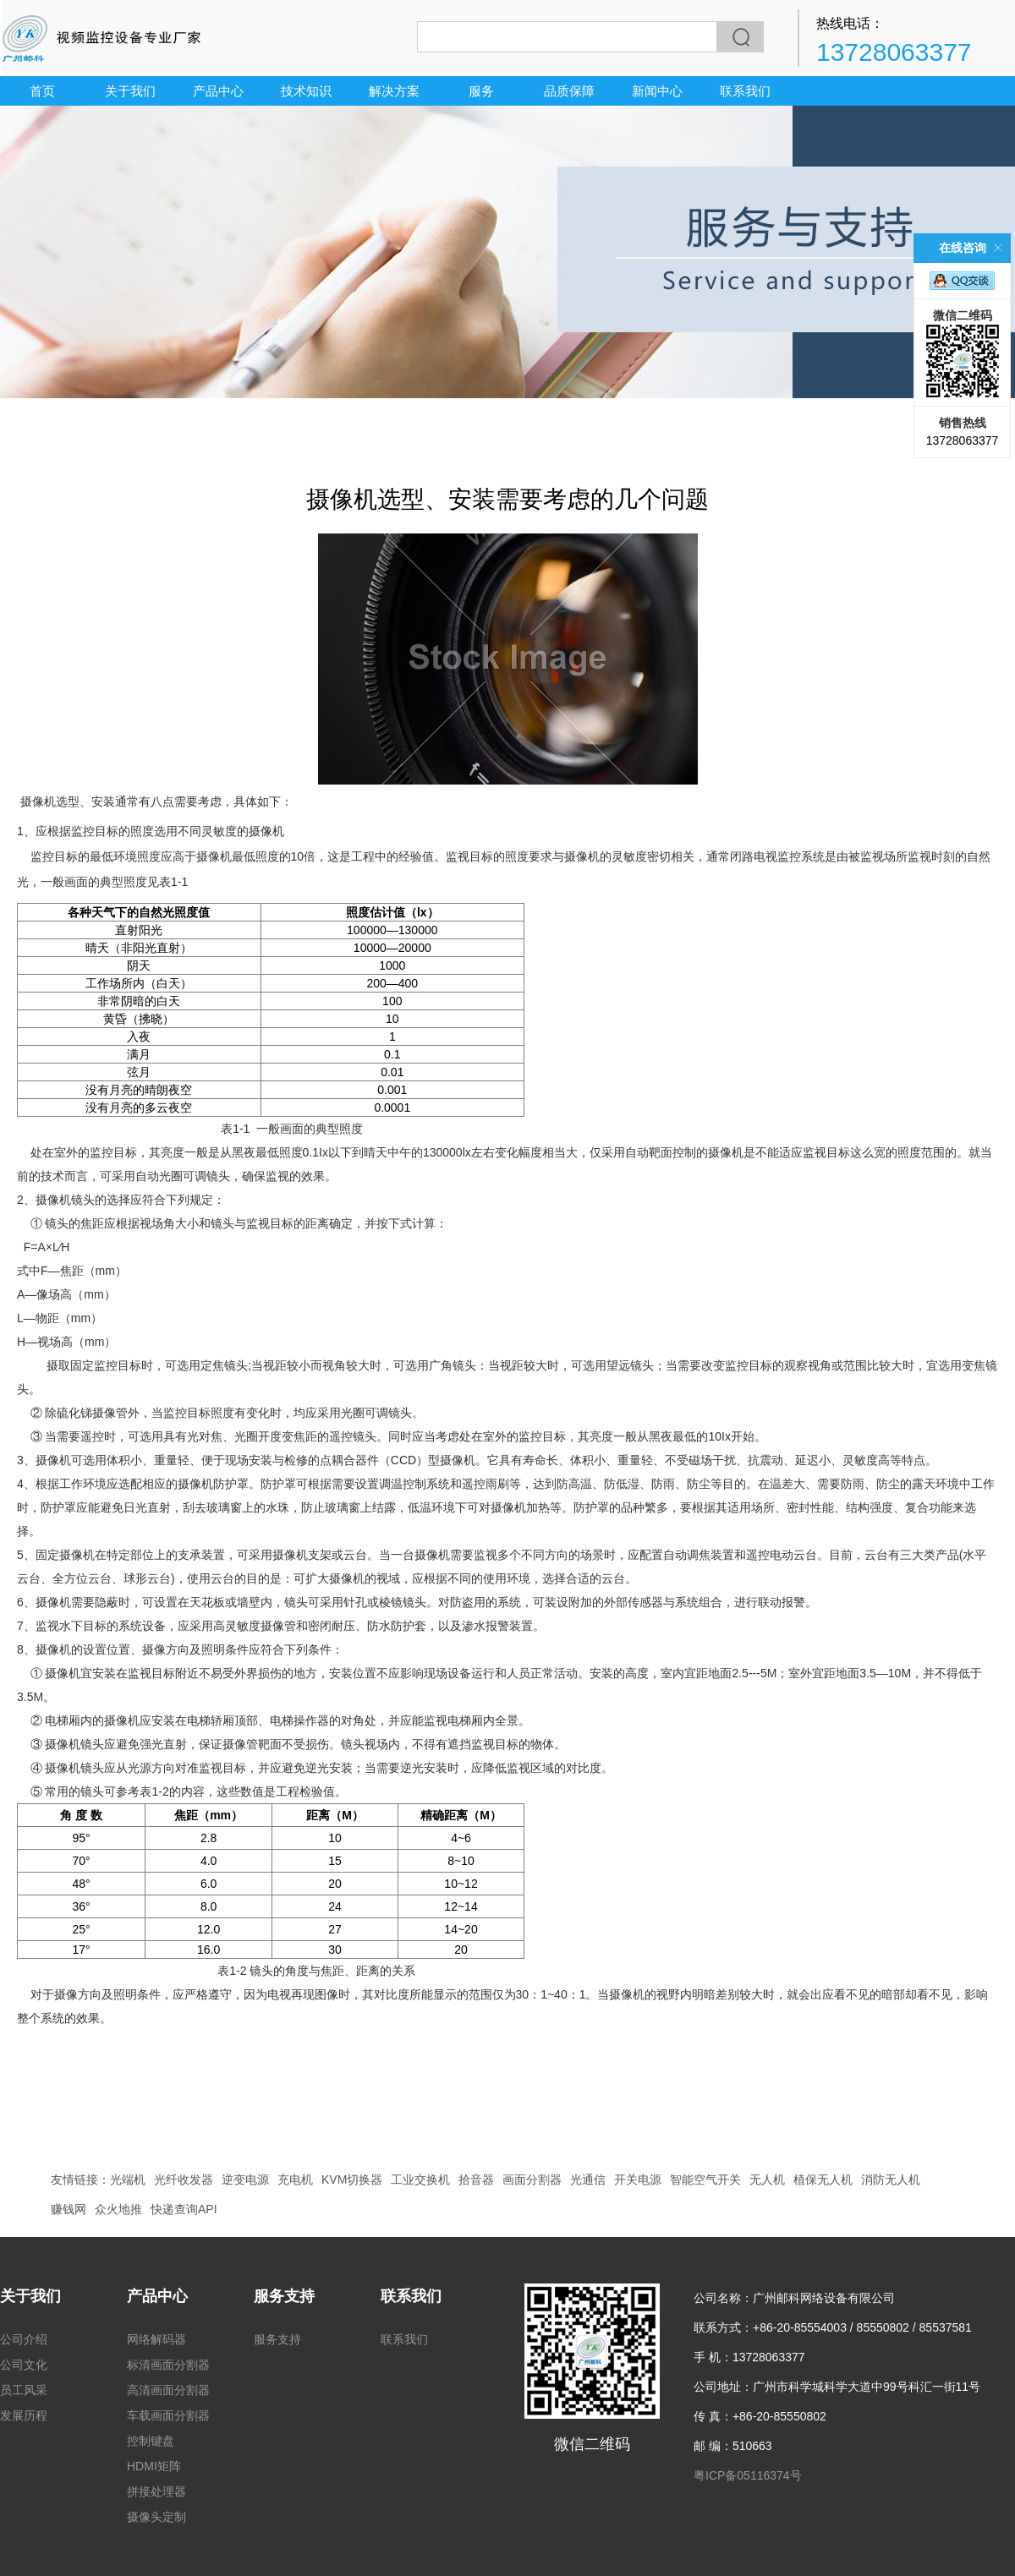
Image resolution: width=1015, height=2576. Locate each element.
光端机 (127, 2179)
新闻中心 (657, 91)
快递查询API (184, 2209)
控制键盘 (150, 2440)
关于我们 (130, 91)
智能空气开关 (705, 2179)
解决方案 (394, 91)
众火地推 (118, 2209)
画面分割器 (532, 2179)
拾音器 (476, 2179)
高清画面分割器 (168, 2390)
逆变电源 (245, 2179)
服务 (481, 91)
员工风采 (23, 2390)
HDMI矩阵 (154, 2466)
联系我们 (745, 91)
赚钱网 (68, 2209)
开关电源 (637, 2179)
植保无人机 (823, 2179)
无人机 (767, 2179)
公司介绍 (23, 2339)
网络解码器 (156, 2339)
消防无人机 (890, 2179)
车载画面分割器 (168, 2415)
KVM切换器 (351, 2179)
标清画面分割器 (168, 2364)
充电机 (295, 2179)
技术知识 (306, 91)
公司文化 (23, 2364)
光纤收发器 (183, 2179)
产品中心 (218, 91)
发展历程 (23, 2415)
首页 (42, 91)
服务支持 (284, 2296)
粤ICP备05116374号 (748, 2475)
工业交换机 (420, 2179)
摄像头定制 (156, 2517)
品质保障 (569, 91)
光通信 (588, 2179)
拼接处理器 (156, 2491)
